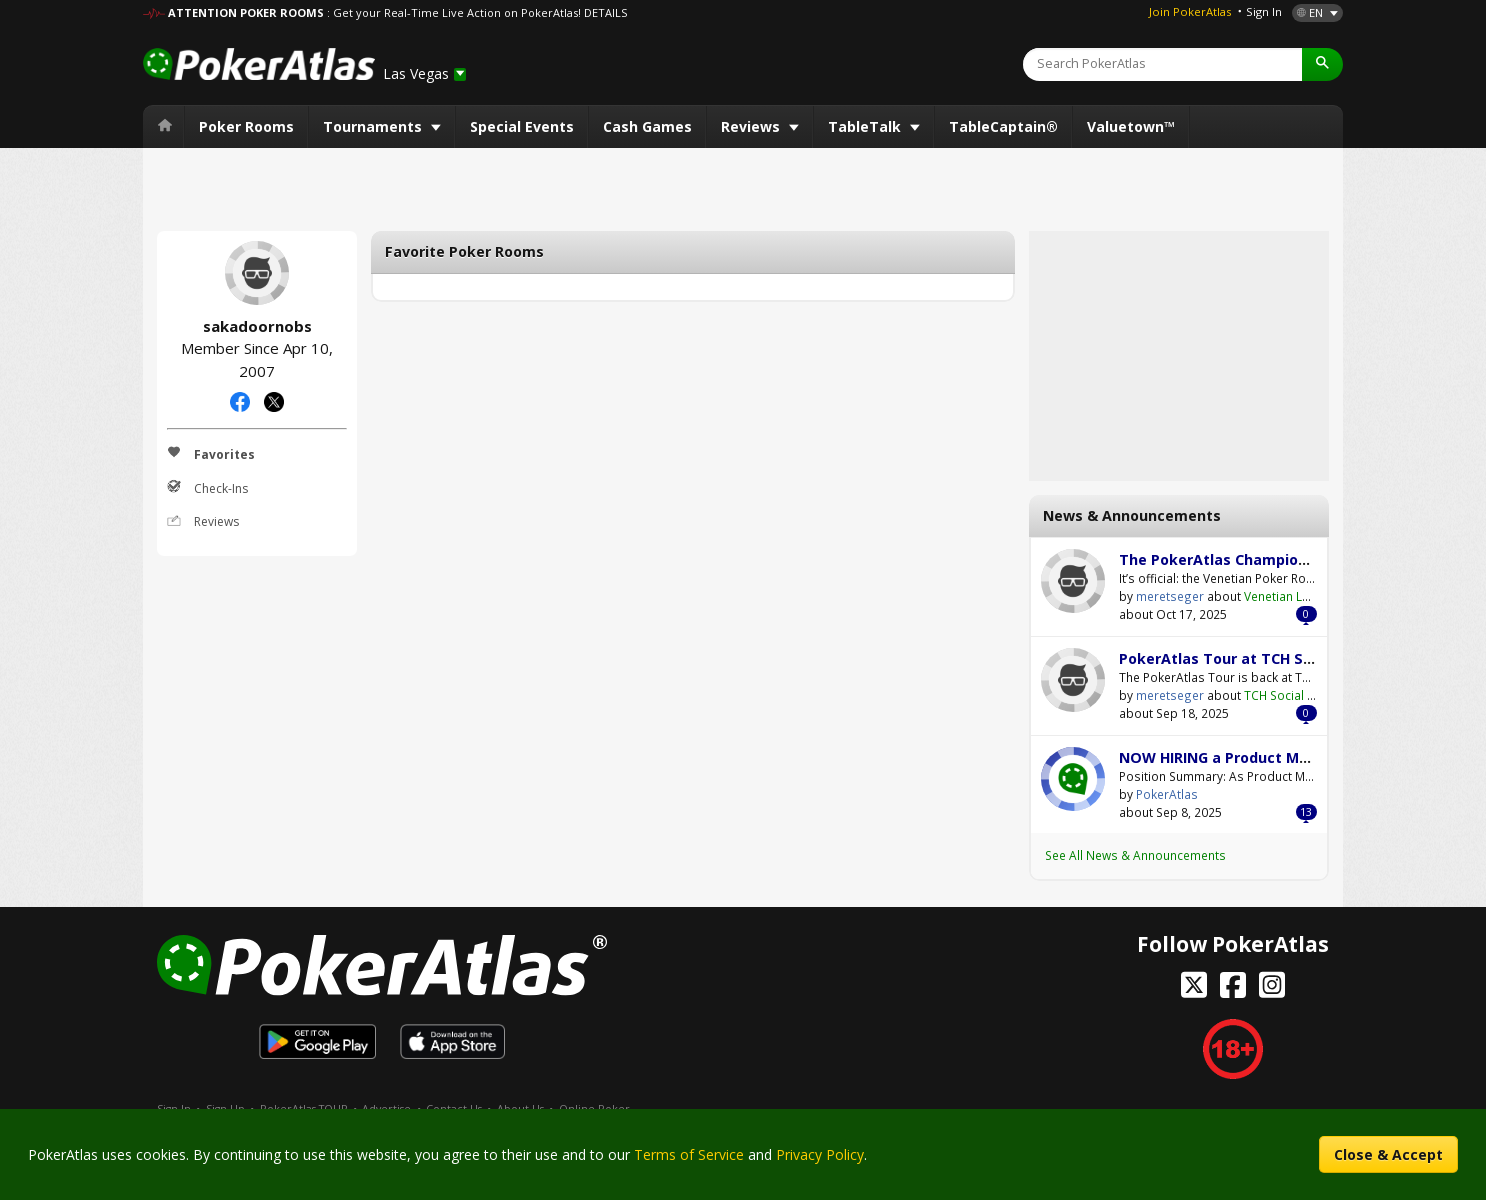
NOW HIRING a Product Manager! (1237, 757)
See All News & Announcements (1135, 855)
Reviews (752, 126)
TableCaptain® (1003, 126)
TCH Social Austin (1293, 695)
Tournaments (374, 126)
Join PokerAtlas (1190, 11)
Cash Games (647, 126)
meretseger (1073, 581)
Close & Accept (1388, 1154)
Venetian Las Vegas (1299, 596)
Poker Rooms (246, 126)
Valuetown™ (1131, 126)
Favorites (211, 454)
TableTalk (866, 126)
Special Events (522, 126)
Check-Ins (207, 488)
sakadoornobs (257, 273)
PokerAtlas (1073, 779)
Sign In (1264, 11)
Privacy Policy (820, 1154)
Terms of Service (689, 1154)
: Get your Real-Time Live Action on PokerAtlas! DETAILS (477, 12)
